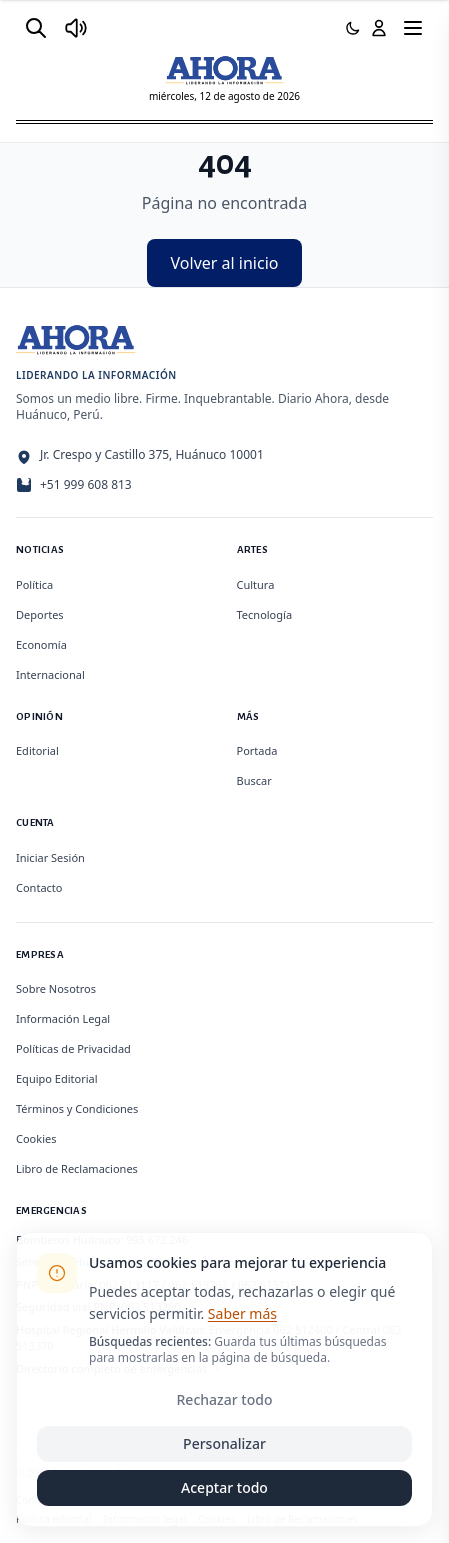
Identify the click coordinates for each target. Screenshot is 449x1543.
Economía (41, 644)
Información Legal (63, 1018)
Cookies (36, 1138)
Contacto (39, 887)
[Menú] (413, 28)
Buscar (254, 780)
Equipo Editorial (57, 1078)
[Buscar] (36, 28)
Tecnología (265, 614)
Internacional (50, 674)
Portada (257, 750)
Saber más (242, 1313)
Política (34, 584)
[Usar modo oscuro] (353, 28)
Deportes (40, 614)
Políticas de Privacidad (73, 1048)
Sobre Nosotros (56, 988)
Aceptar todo (224, 1487)
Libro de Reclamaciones (77, 1168)
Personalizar (224, 1443)
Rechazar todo (225, 1399)
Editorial (37, 750)
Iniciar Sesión (50, 857)
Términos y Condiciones (77, 1108)
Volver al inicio (225, 263)
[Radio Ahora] (76, 28)
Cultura (256, 584)
